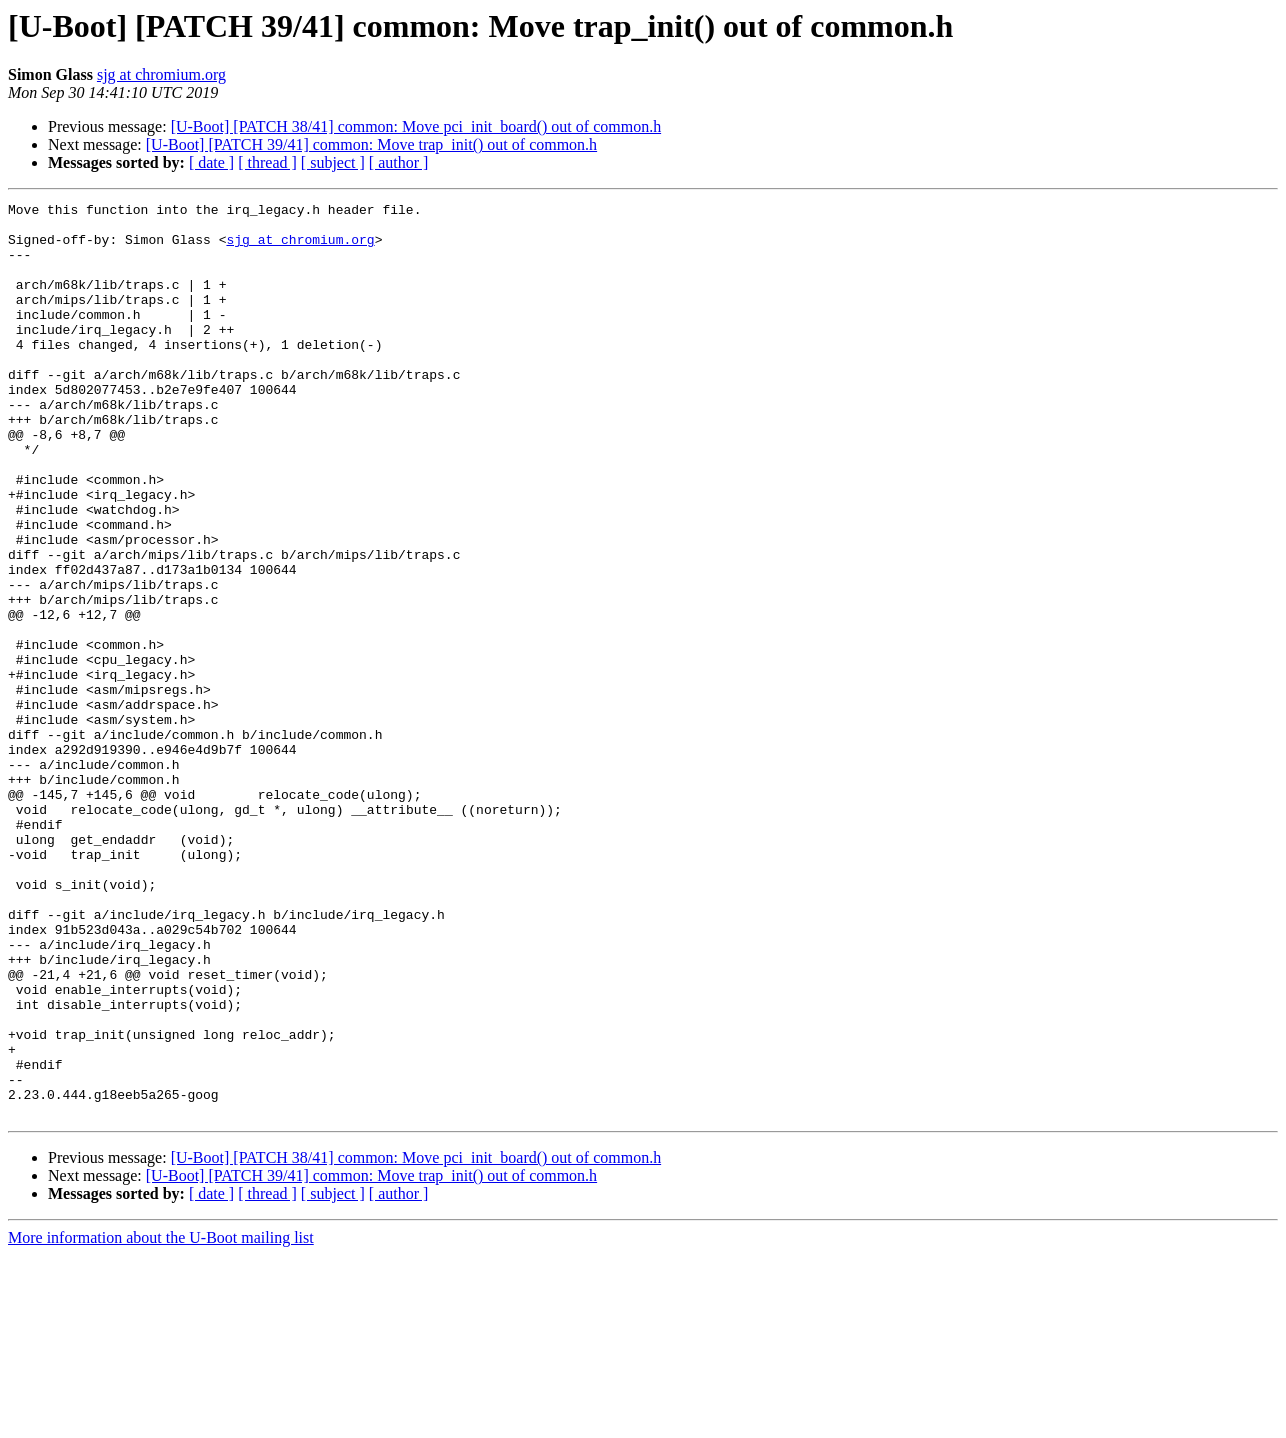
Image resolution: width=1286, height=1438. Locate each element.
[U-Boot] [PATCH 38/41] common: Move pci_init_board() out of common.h (416, 126)
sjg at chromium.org (161, 74)
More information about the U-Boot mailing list (161, 1420)
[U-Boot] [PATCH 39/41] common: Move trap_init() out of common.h (371, 144)
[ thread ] (267, 162)
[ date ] (211, 162)
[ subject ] (333, 162)
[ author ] (399, 162)
